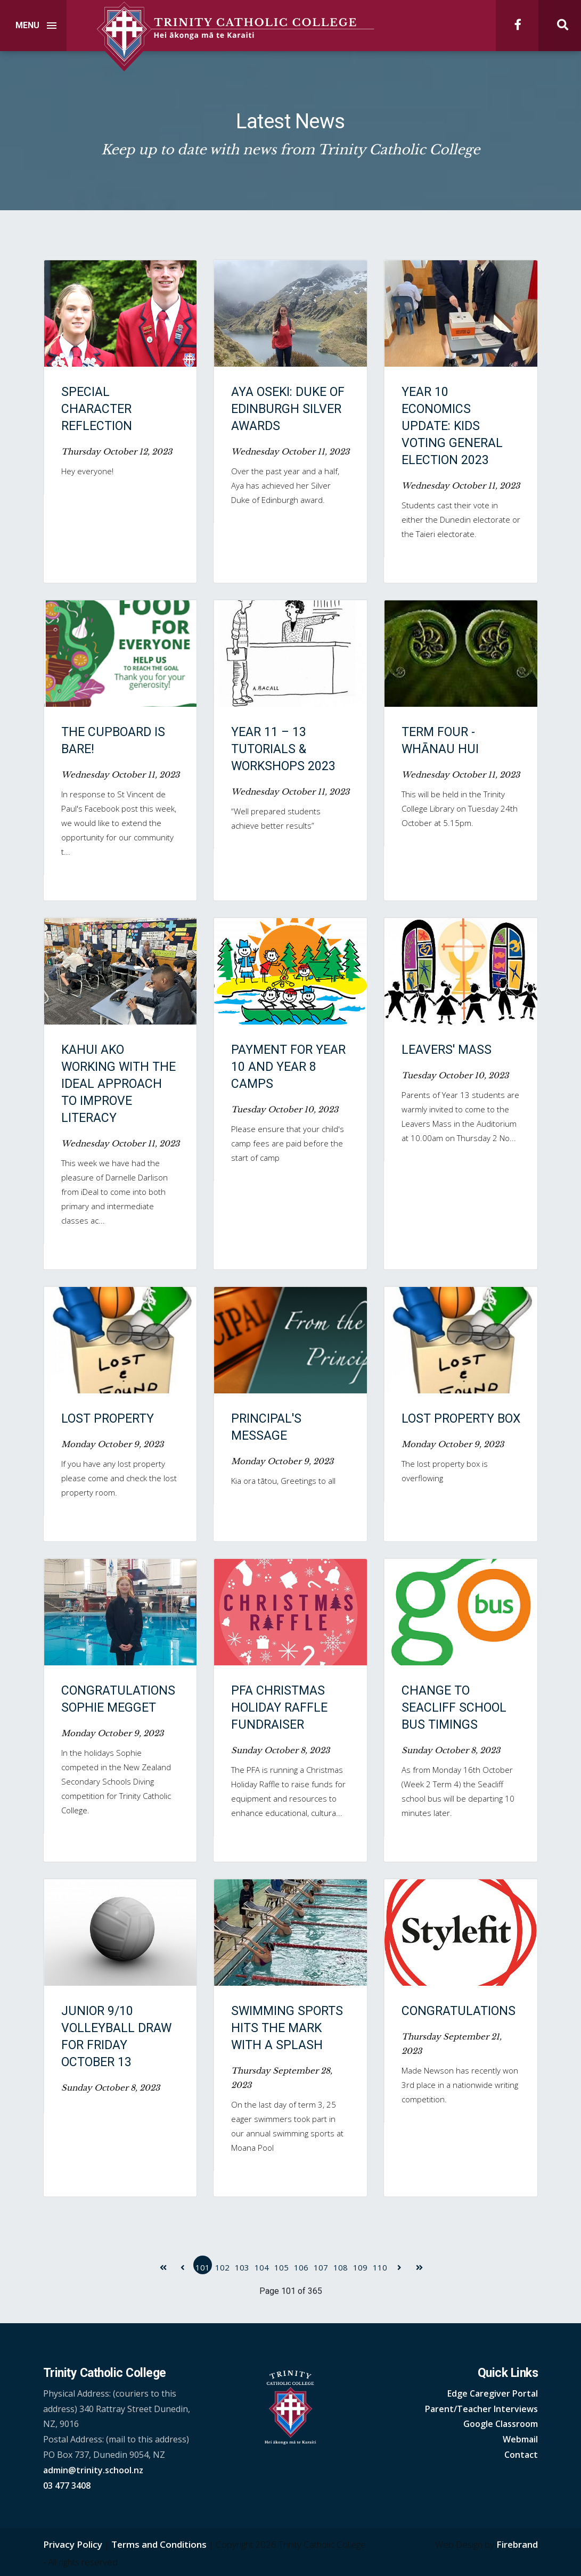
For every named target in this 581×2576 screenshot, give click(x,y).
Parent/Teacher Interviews (481, 2409)
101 (202, 2267)
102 (222, 2267)
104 (262, 2267)
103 (242, 2267)
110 (380, 2267)
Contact (521, 2455)
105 (281, 2267)
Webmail (520, 2439)
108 (340, 2267)
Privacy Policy (72, 2544)
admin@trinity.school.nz (93, 2470)
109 (360, 2267)
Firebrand (517, 2544)
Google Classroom (500, 2424)
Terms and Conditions (159, 2544)
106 (301, 2267)
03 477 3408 (67, 2485)
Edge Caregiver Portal (492, 2393)
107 (321, 2267)
